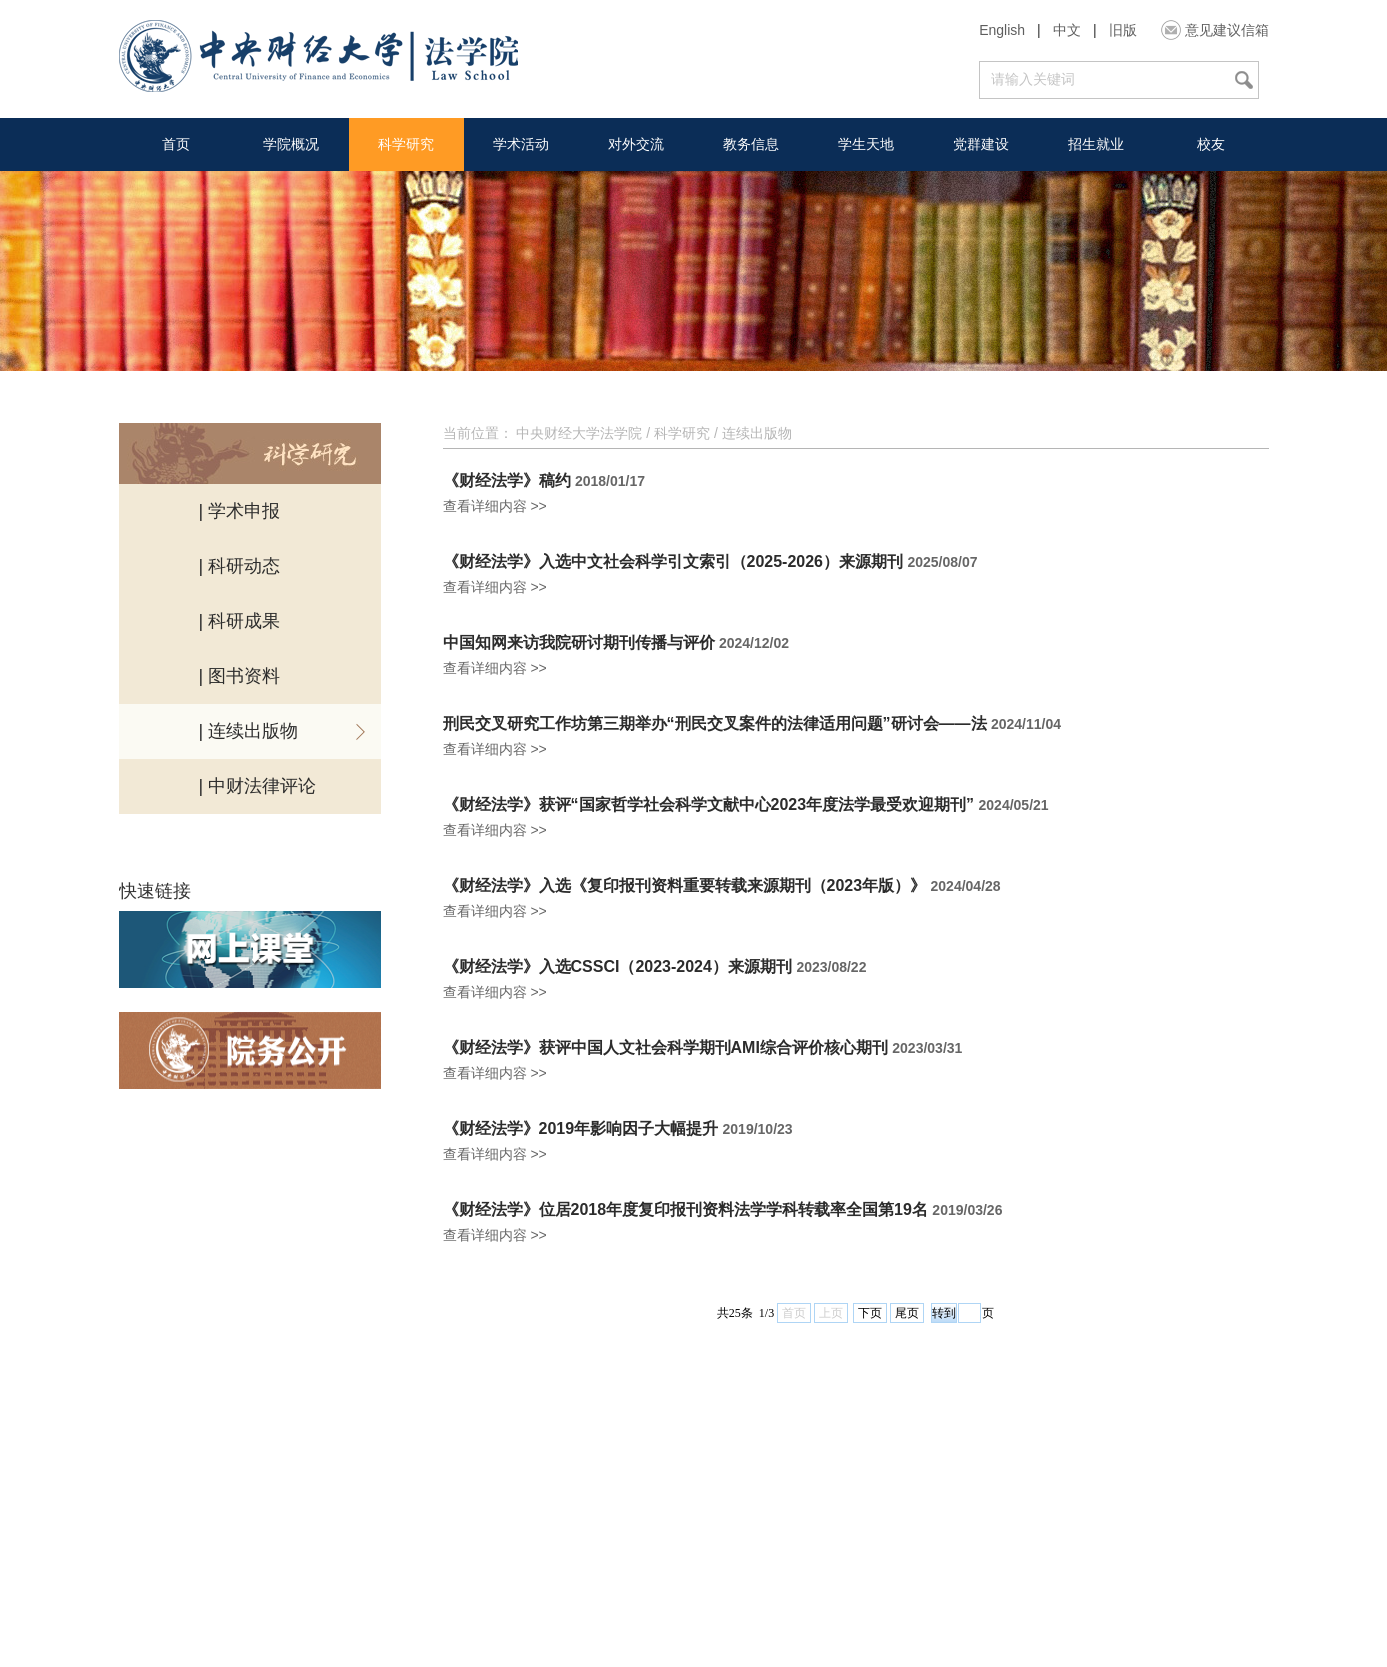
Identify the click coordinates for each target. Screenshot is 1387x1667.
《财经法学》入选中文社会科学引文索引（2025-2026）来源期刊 (673, 562)
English (1002, 30)
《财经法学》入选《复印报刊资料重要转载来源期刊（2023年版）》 (685, 886)
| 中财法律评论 (258, 786)
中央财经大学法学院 (579, 433)
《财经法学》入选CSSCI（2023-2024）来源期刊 (617, 967)
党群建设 (981, 144)
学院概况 (291, 144)
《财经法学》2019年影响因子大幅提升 (581, 1129)
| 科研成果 (240, 621)
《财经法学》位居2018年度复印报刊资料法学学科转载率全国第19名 (685, 1210)
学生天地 (866, 144)
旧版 (1123, 30)
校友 (1211, 144)
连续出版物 (757, 433)
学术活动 (521, 144)
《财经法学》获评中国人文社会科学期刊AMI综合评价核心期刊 (665, 1048)
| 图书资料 (240, 676)
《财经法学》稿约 (507, 481)
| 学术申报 (240, 511)
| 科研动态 (240, 566)
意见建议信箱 (1227, 30)
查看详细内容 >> (495, 506)
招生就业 (1096, 144)
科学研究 (406, 144)
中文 (1067, 30)
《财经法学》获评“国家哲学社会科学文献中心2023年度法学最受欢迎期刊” (709, 805)
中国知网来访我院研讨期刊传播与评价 (579, 643)
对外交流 (636, 144)
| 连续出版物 (249, 731)
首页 (176, 144)
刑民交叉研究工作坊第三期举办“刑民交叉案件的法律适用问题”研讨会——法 (715, 724)
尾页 (907, 1313)
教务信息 (751, 144)
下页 (870, 1313)
